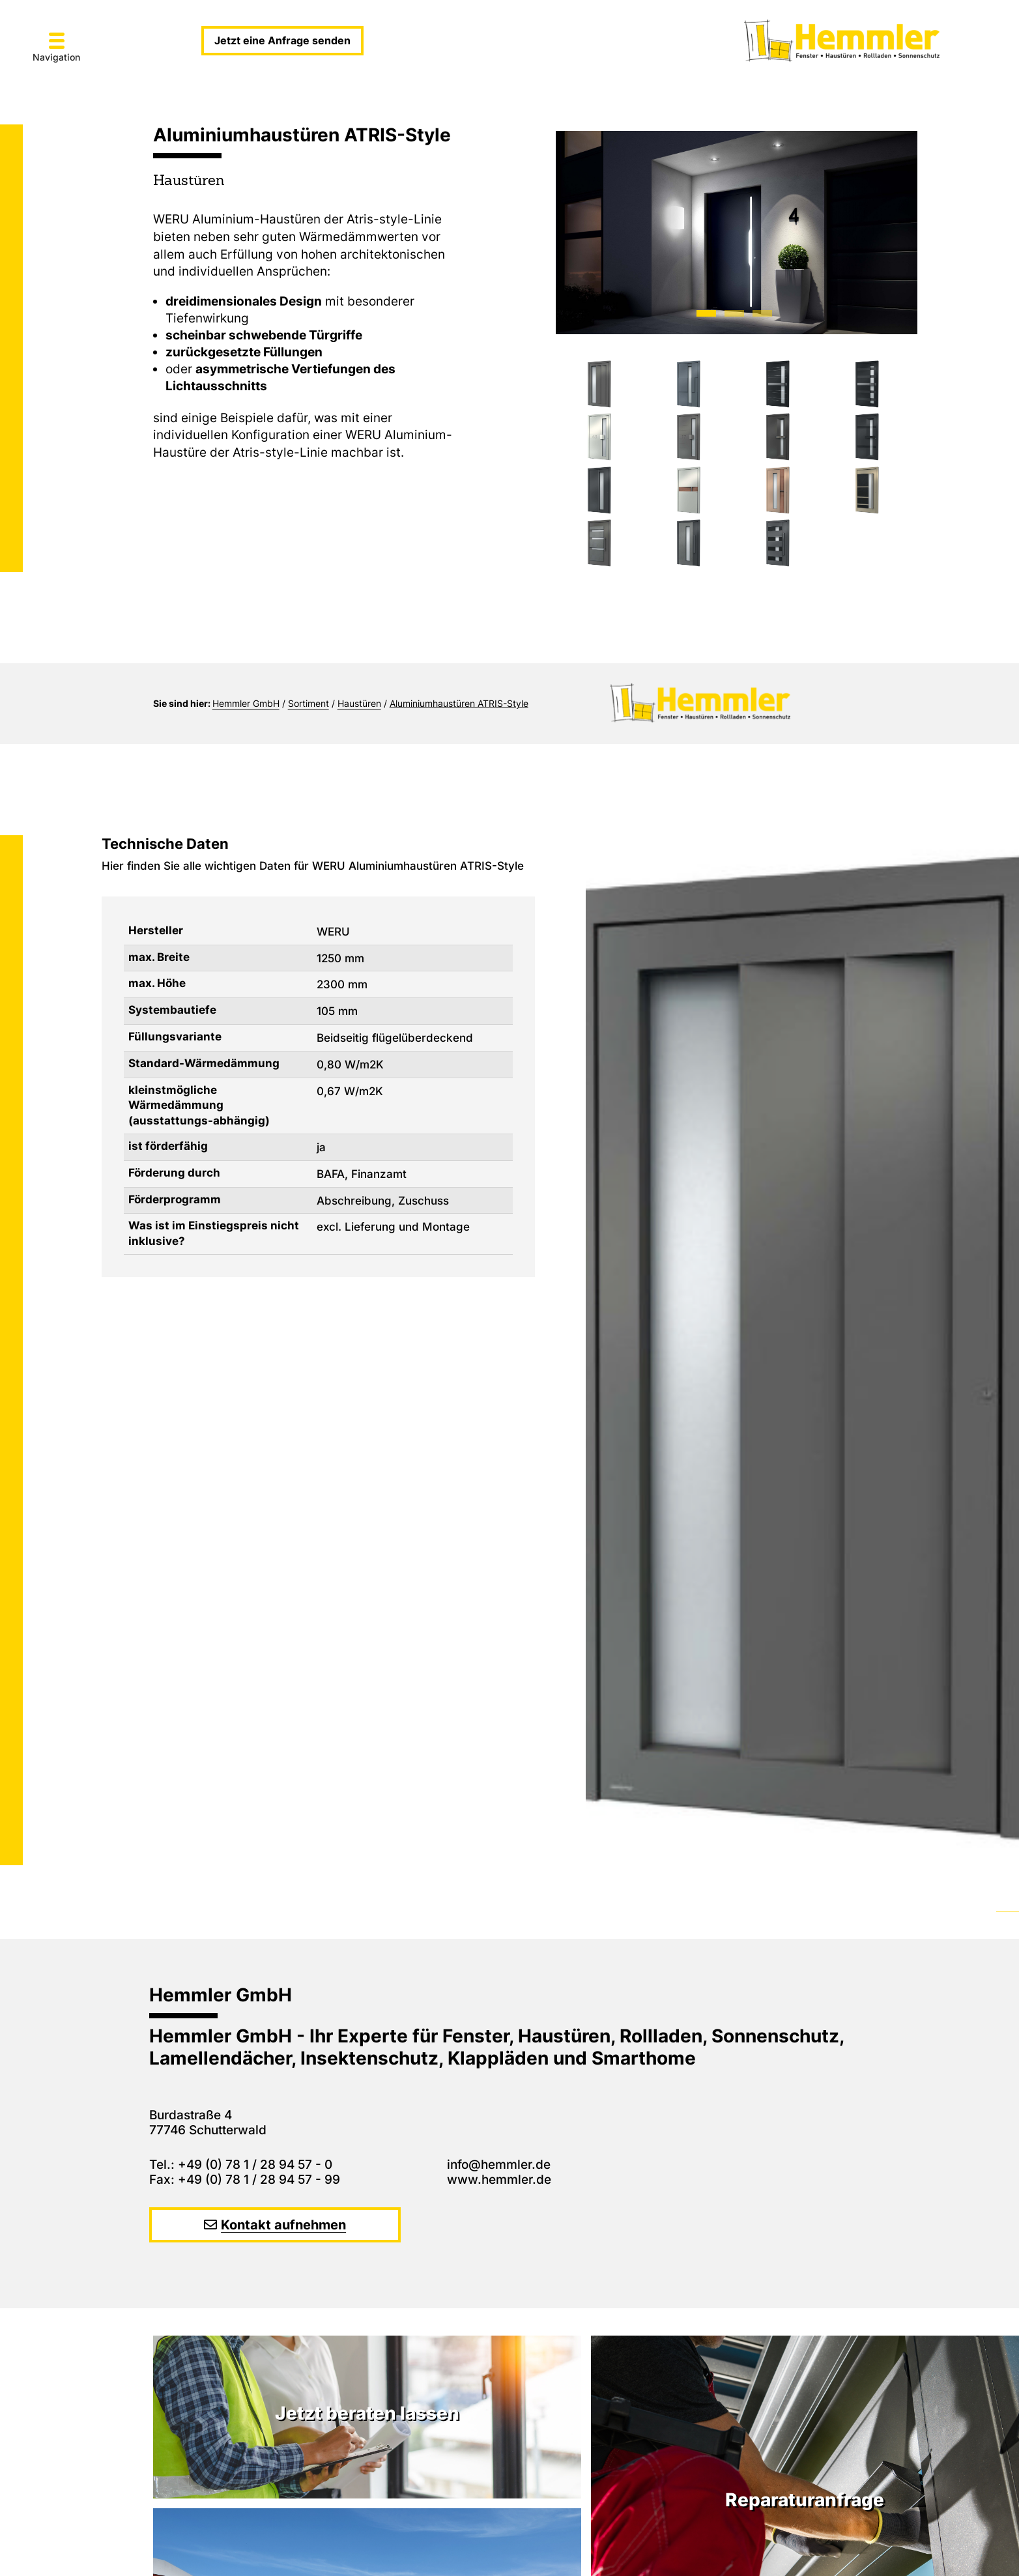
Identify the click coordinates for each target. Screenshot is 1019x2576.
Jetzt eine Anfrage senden (282, 40)
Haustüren (359, 703)
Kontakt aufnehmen (283, 2225)
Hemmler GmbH (246, 703)
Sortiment (308, 703)
